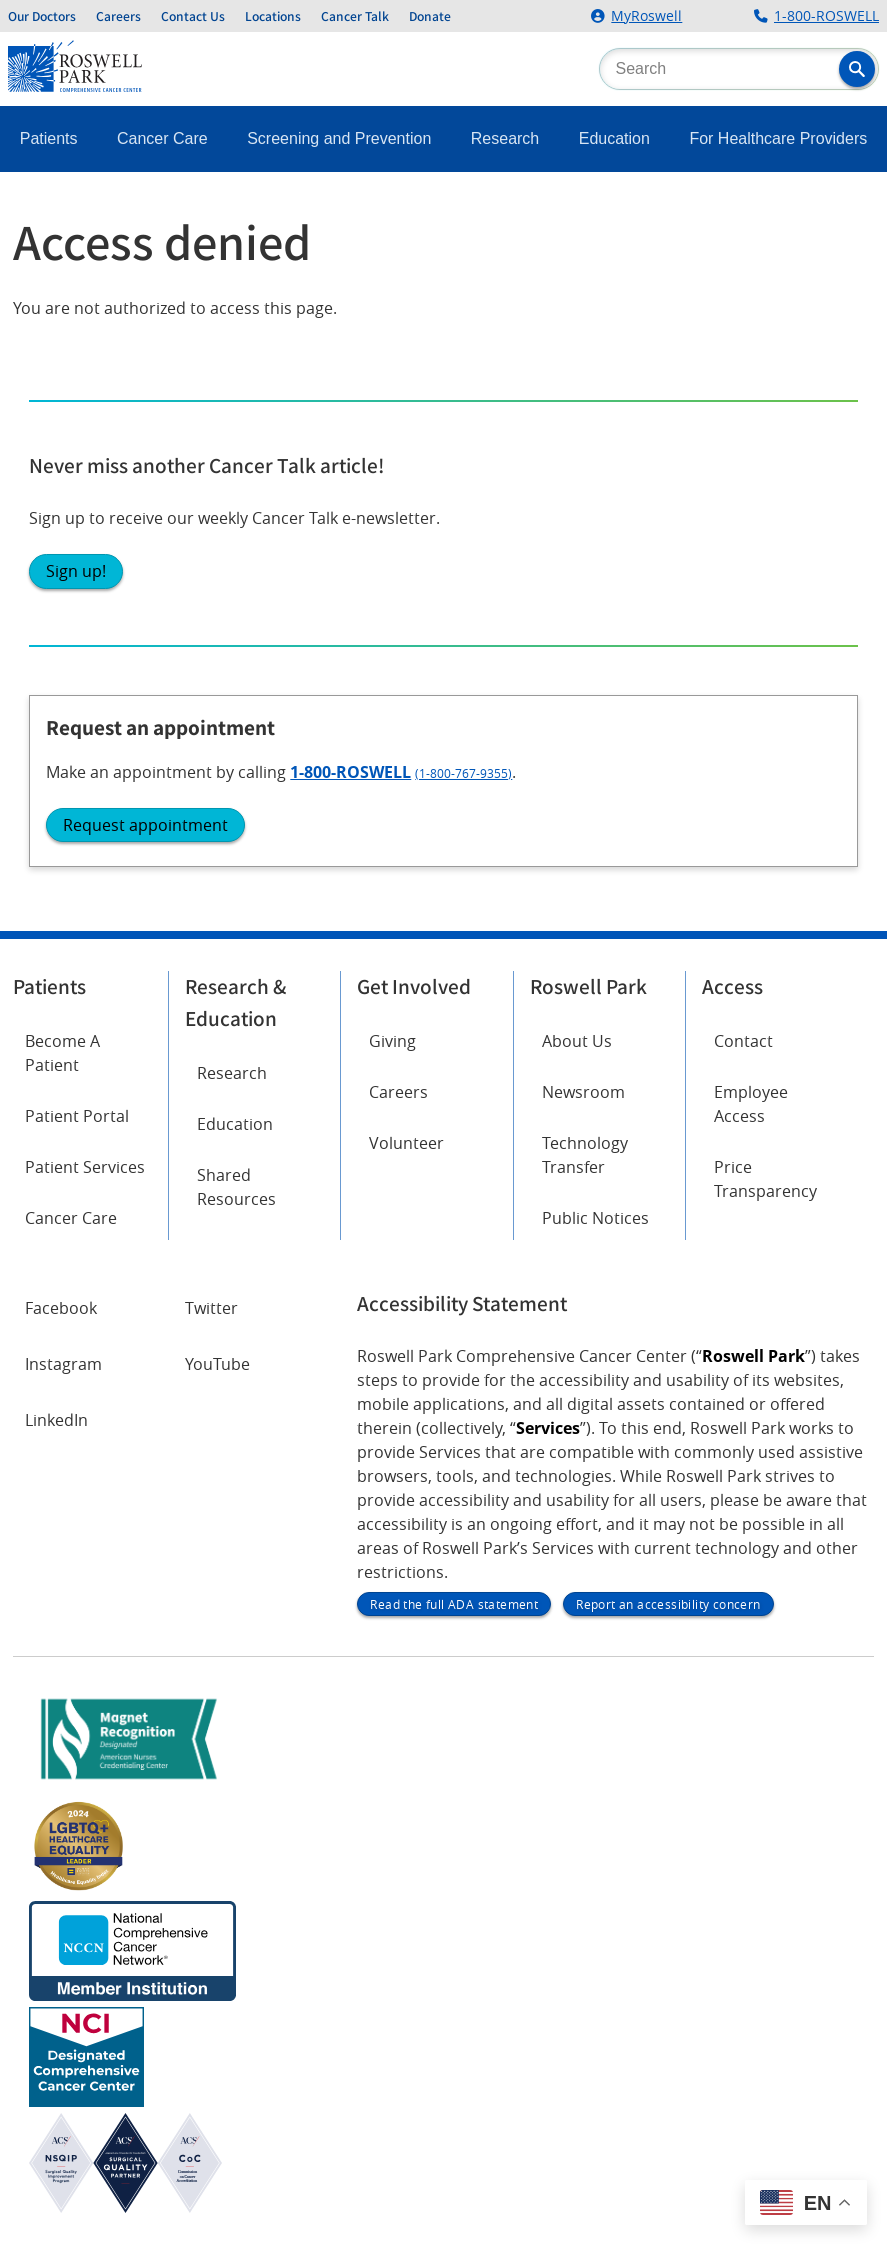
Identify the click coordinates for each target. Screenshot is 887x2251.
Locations (273, 16)
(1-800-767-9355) (463, 773)
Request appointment (145, 825)
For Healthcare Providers (778, 138)
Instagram (63, 1364)
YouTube (217, 1364)
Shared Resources (236, 1187)
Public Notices (595, 1218)
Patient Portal (77, 1116)
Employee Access (751, 1104)
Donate (430, 16)
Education (614, 138)
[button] (857, 69)
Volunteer (406, 1143)
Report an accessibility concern (668, 1604)
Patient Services (85, 1167)
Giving (392, 1041)
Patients (49, 138)
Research (505, 138)
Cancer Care (162, 138)
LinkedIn (56, 1420)
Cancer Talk (355, 16)
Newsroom (583, 1092)
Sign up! (76, 571)
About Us (577, 1041)
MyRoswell (646, 16)
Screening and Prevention (339, 138)
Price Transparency (765, 1179)
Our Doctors (42, 16)
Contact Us (193, 16)
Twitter (211, 1308)
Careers (118, 16)
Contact (743, 1041)
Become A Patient (62, 1053)
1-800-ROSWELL (826, 16)
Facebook (61, 1308)
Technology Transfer (585, 1155)
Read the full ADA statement (454, 1604)
